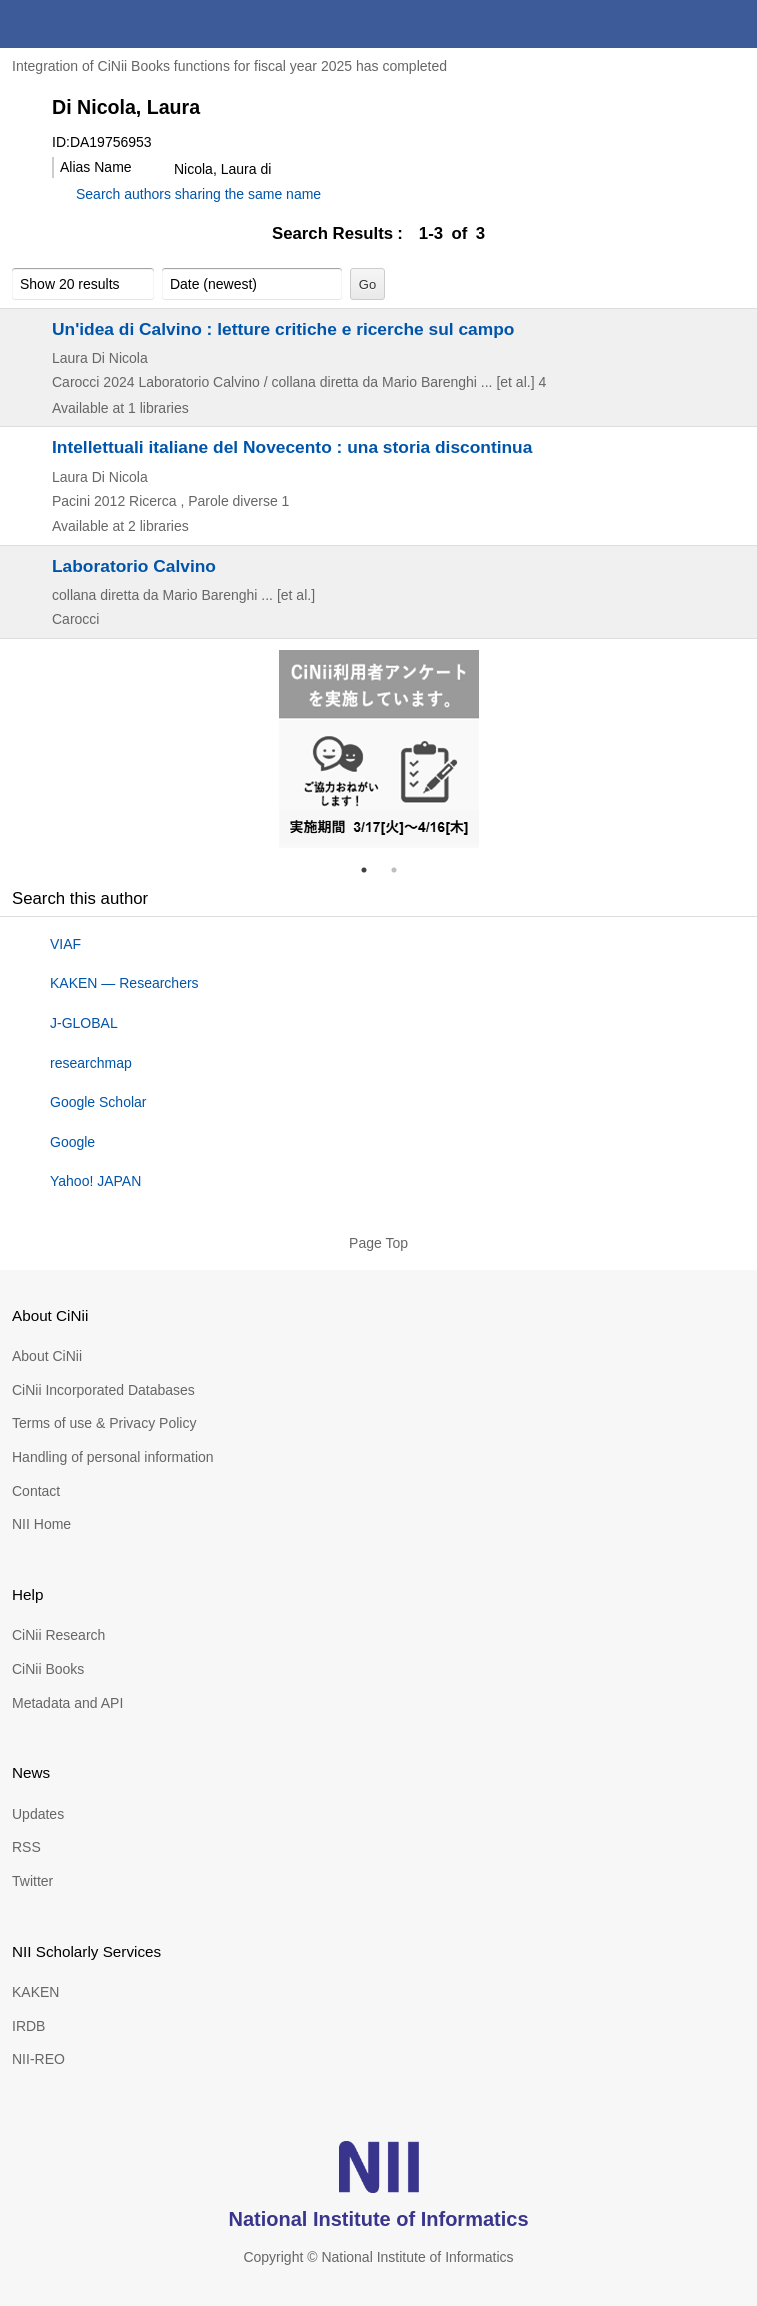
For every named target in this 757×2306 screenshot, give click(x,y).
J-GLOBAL (84, 1023)
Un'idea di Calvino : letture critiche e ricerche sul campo (283, 329)
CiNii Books (48, 1669)
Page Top (378, 1243)
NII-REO (38, 2059)
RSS (26, 1847)
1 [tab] (372, 870)
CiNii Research (58, 1635)
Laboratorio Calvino (134, 566)
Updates (38, 1814)
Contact (36, 1491)
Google (72, 1142)
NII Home (41, 1524)
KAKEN (35, 1992)
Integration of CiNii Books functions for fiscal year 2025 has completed (229, 66)
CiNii (88, 24)
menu (733, 24)
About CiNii (47, 1356)
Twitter (32, 1881)
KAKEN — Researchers (124, 983)
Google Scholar (98, 1102)
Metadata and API (67, 1703)
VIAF (65, 944)
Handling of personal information (113, 1457)
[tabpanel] (379, 749)
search (685, 24)
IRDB (28, 2026)
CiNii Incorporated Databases (103, 1390)
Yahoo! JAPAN (95, 1181)
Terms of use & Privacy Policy (104, 1423)
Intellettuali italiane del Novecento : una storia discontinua (292, 447)
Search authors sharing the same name (198, 194)
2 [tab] (402, 870)
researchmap (91, 1063)
